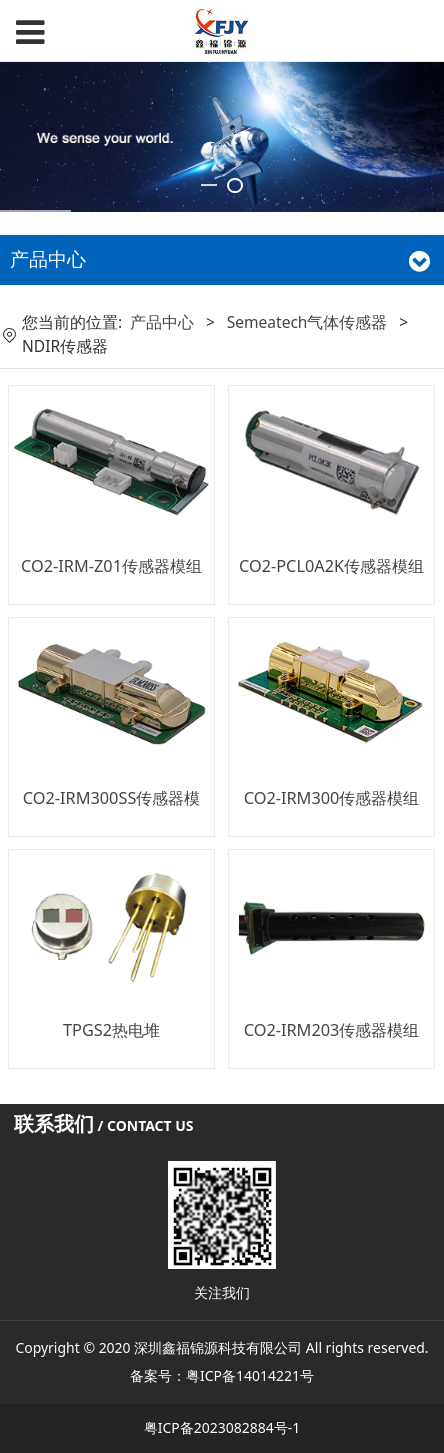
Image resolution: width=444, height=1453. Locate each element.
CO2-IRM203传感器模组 (332, 1030)
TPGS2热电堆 (111, 1030)
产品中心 (162, 322)
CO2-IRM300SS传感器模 (112, 798)
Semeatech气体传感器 (307, 322)
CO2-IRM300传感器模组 (332, 798)
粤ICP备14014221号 (250, 1375)
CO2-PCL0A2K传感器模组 (331, 566)
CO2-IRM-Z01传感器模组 (111, 566)
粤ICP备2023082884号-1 (222, 1427)
